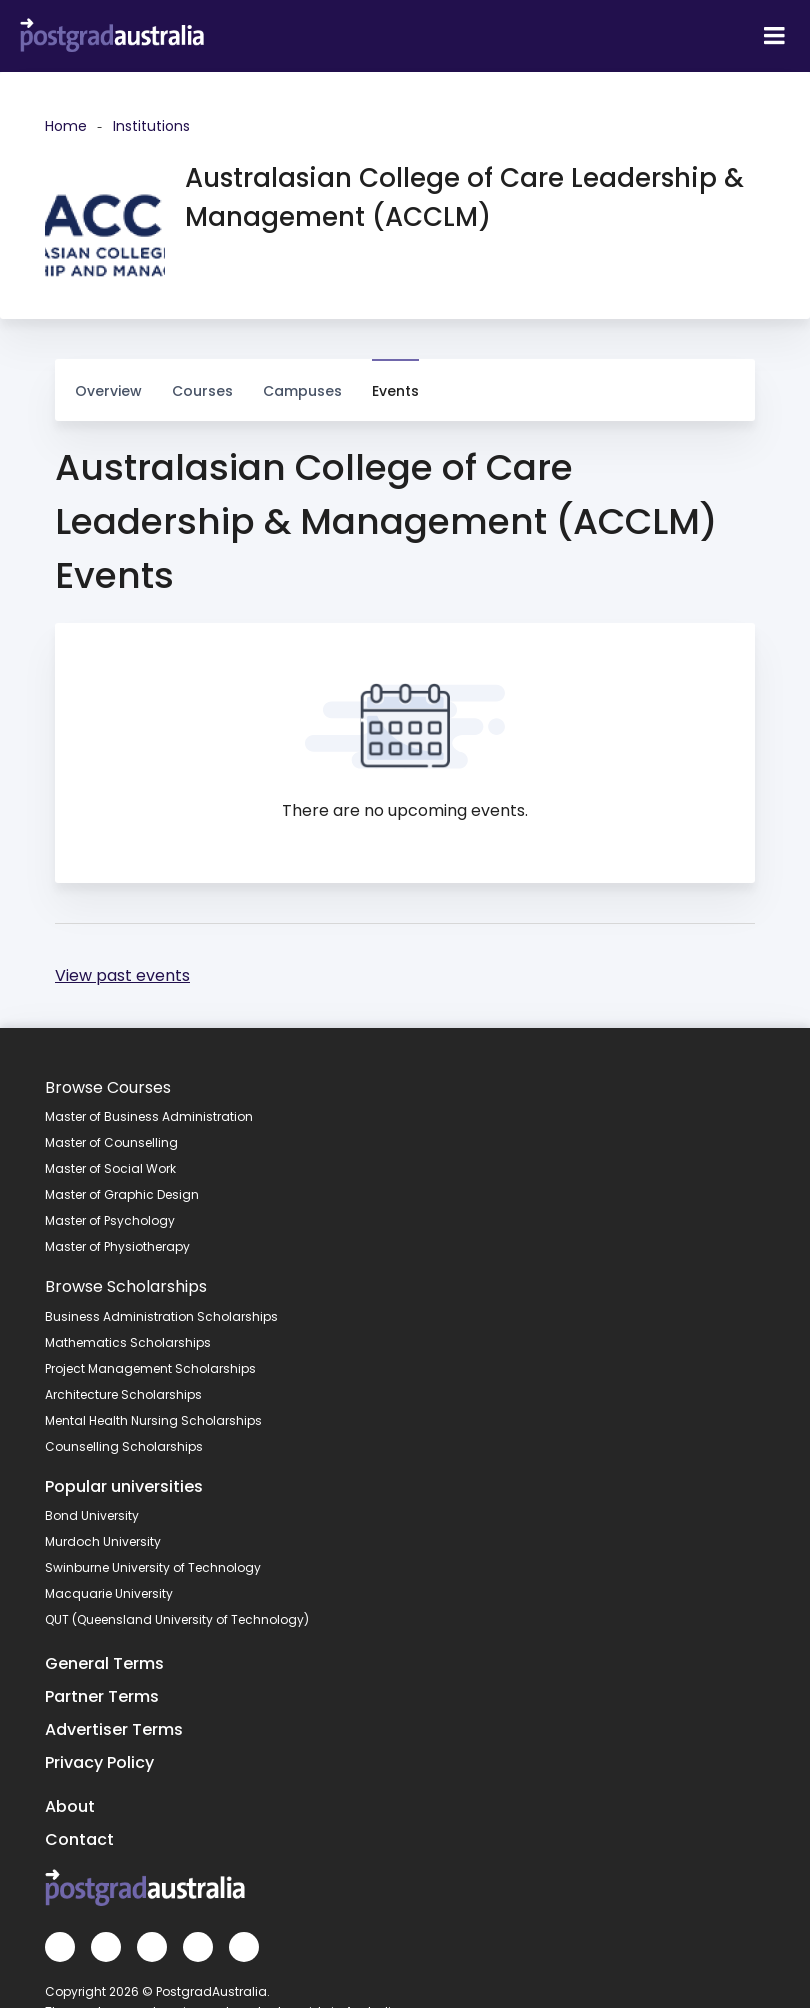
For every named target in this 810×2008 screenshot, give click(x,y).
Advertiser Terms (114, 1729)
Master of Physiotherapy (117, 1246)
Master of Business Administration (149, 1116)
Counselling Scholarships (124, 1446)
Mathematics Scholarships (128, 1342)
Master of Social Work (110, 1168)
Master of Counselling (111, 1142)
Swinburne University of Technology (153, 1567)
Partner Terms (102, 1696)
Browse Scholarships (126, 1286)
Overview (108, 391)
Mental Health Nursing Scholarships (153, 1420)
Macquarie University (109, 1593)
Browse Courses (108, 1087)
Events (395, 391)
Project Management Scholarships (150, 1368)
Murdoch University (103, 1541)
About (70, 1806)
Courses (202, 381)
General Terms (104, 1663)
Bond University (92, 1515)
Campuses (302, 381)
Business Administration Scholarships (161, 1316)
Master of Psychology (110, 1220)
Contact (79, 1839)
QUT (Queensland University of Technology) (177, 1619)
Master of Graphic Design (122, 1194)
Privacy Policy (99, 1762)
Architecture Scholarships (123, 1394)
